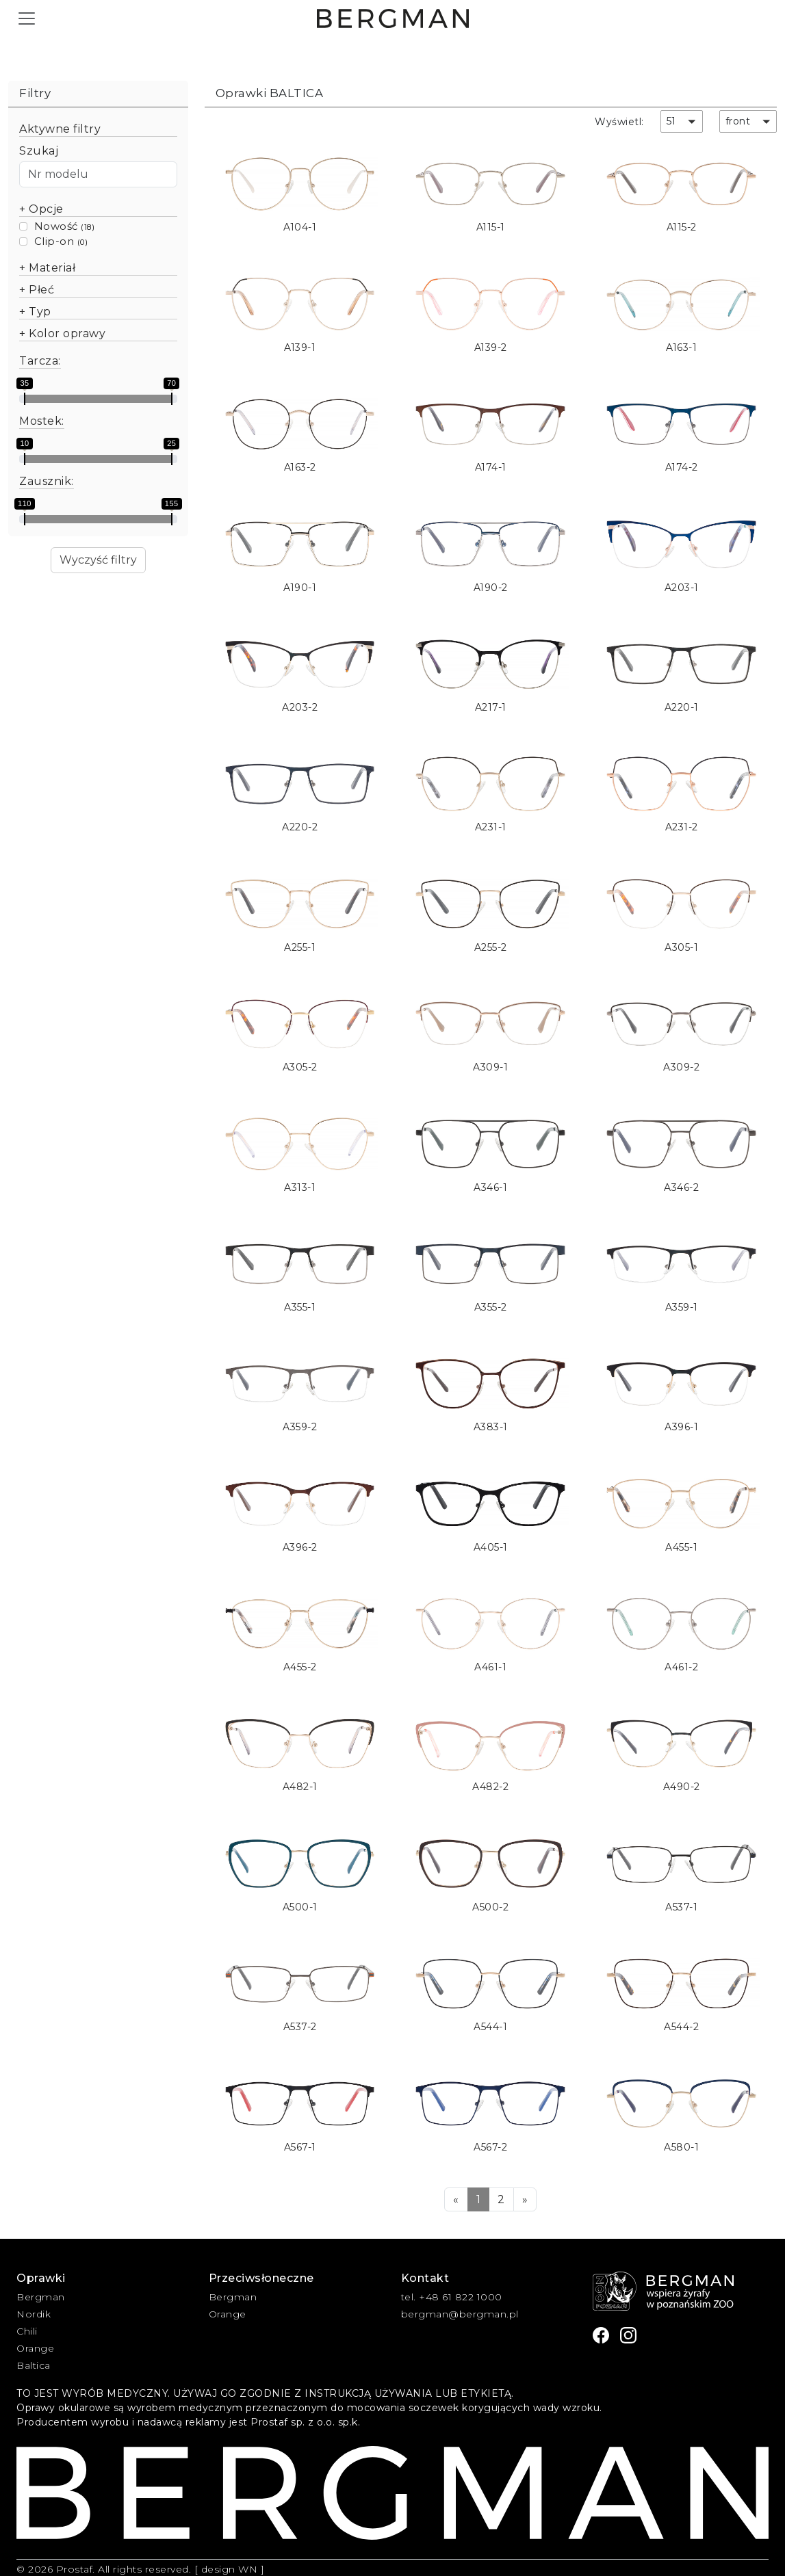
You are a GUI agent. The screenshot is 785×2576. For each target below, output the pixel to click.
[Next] (525, 2199)
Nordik (33, 2314)
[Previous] (456, 2199)
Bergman (40, 2297)
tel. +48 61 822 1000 (451, 2297)
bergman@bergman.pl (460, 2314)
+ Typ (35, 311)
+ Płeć (36, 289)
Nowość (56, 226)
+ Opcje (41, 208)
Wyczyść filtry (98, 559)
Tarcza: (40, 360)
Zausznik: (46, 481)
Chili (27, 2331)
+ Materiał (47, 267)
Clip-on (54, 241)
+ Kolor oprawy (62, 333)
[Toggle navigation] (26, 18)
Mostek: (41, 421)
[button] (681, 121)
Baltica (33, 2365)
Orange (35, 2348)
